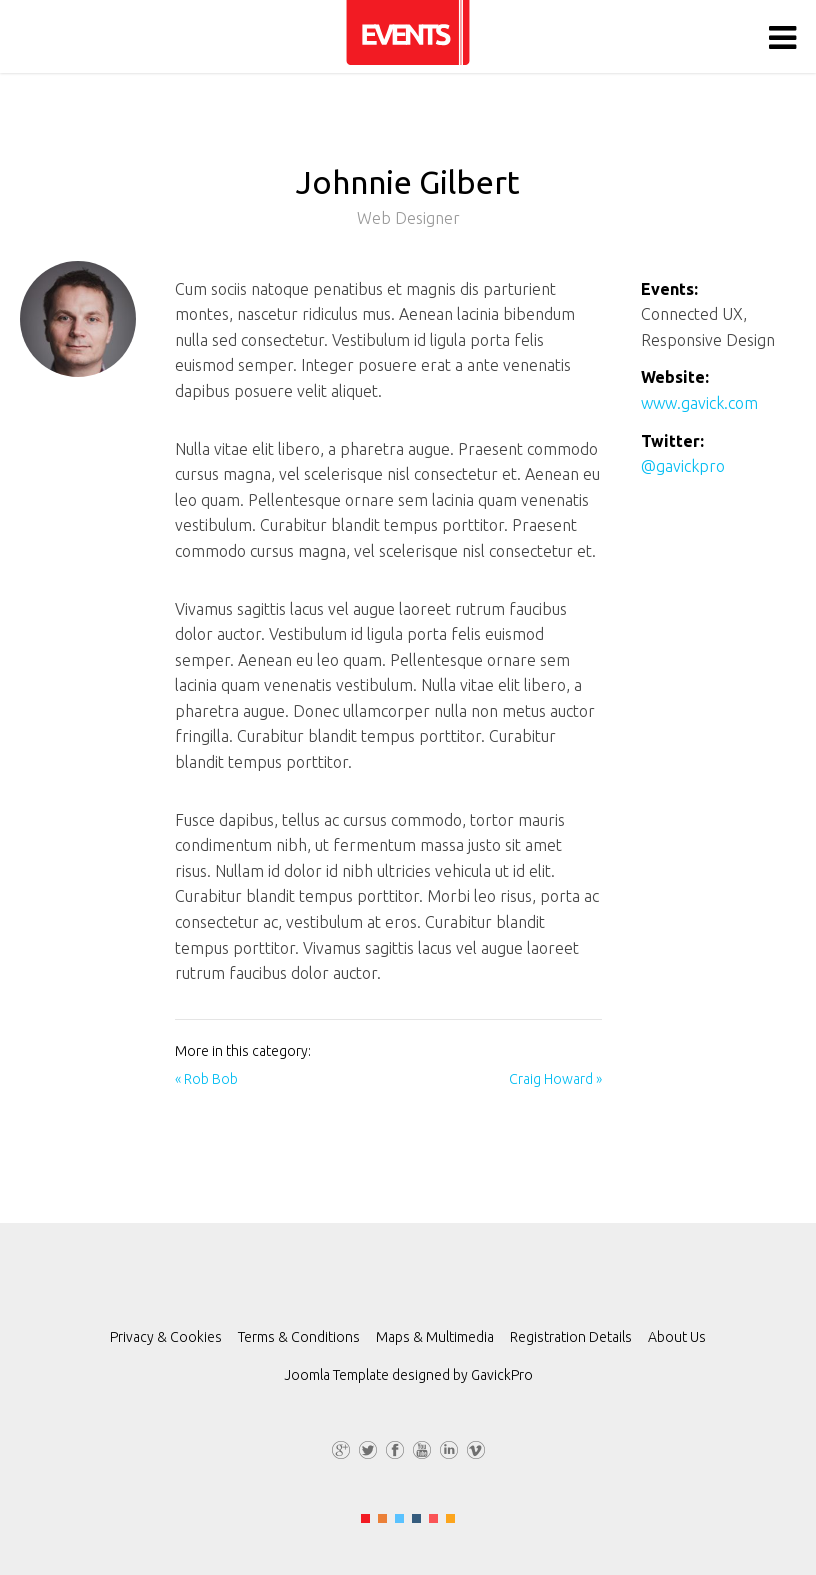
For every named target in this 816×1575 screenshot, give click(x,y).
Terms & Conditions (299, 1337)
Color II (382, 1518)
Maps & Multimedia (435, 1337)
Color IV (416, 1518)
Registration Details (571, 1337)
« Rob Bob (206, 1079)
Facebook (395, 1447)
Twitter (368, 1447)
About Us (677, 1337)
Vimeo (476, 1447)
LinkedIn (449, 1447)
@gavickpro (683, 466)
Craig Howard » (555, 1079)
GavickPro (502, 1375)
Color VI (450, 1518)
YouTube (422, 1447)
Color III (399, 1518)
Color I (365, 1518)
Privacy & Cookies (166, 1337)
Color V (433, 1518)
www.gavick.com (699, 403)
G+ (341, 1447)
